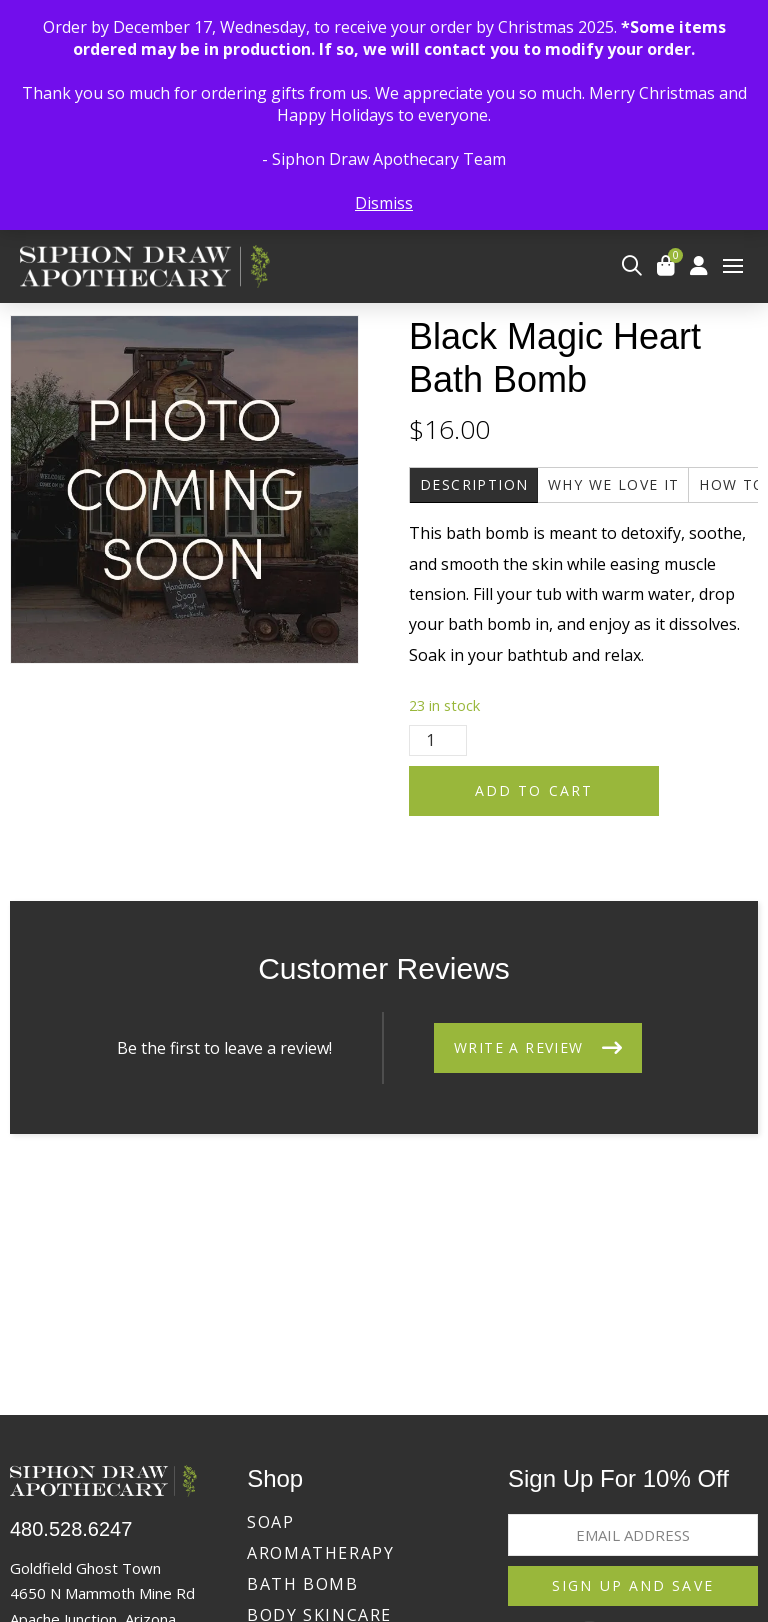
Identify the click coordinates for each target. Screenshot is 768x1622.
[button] (632, 266)
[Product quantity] (438, 740)
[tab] (474, 485)
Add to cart (534, 790)
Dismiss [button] (384, 203)
